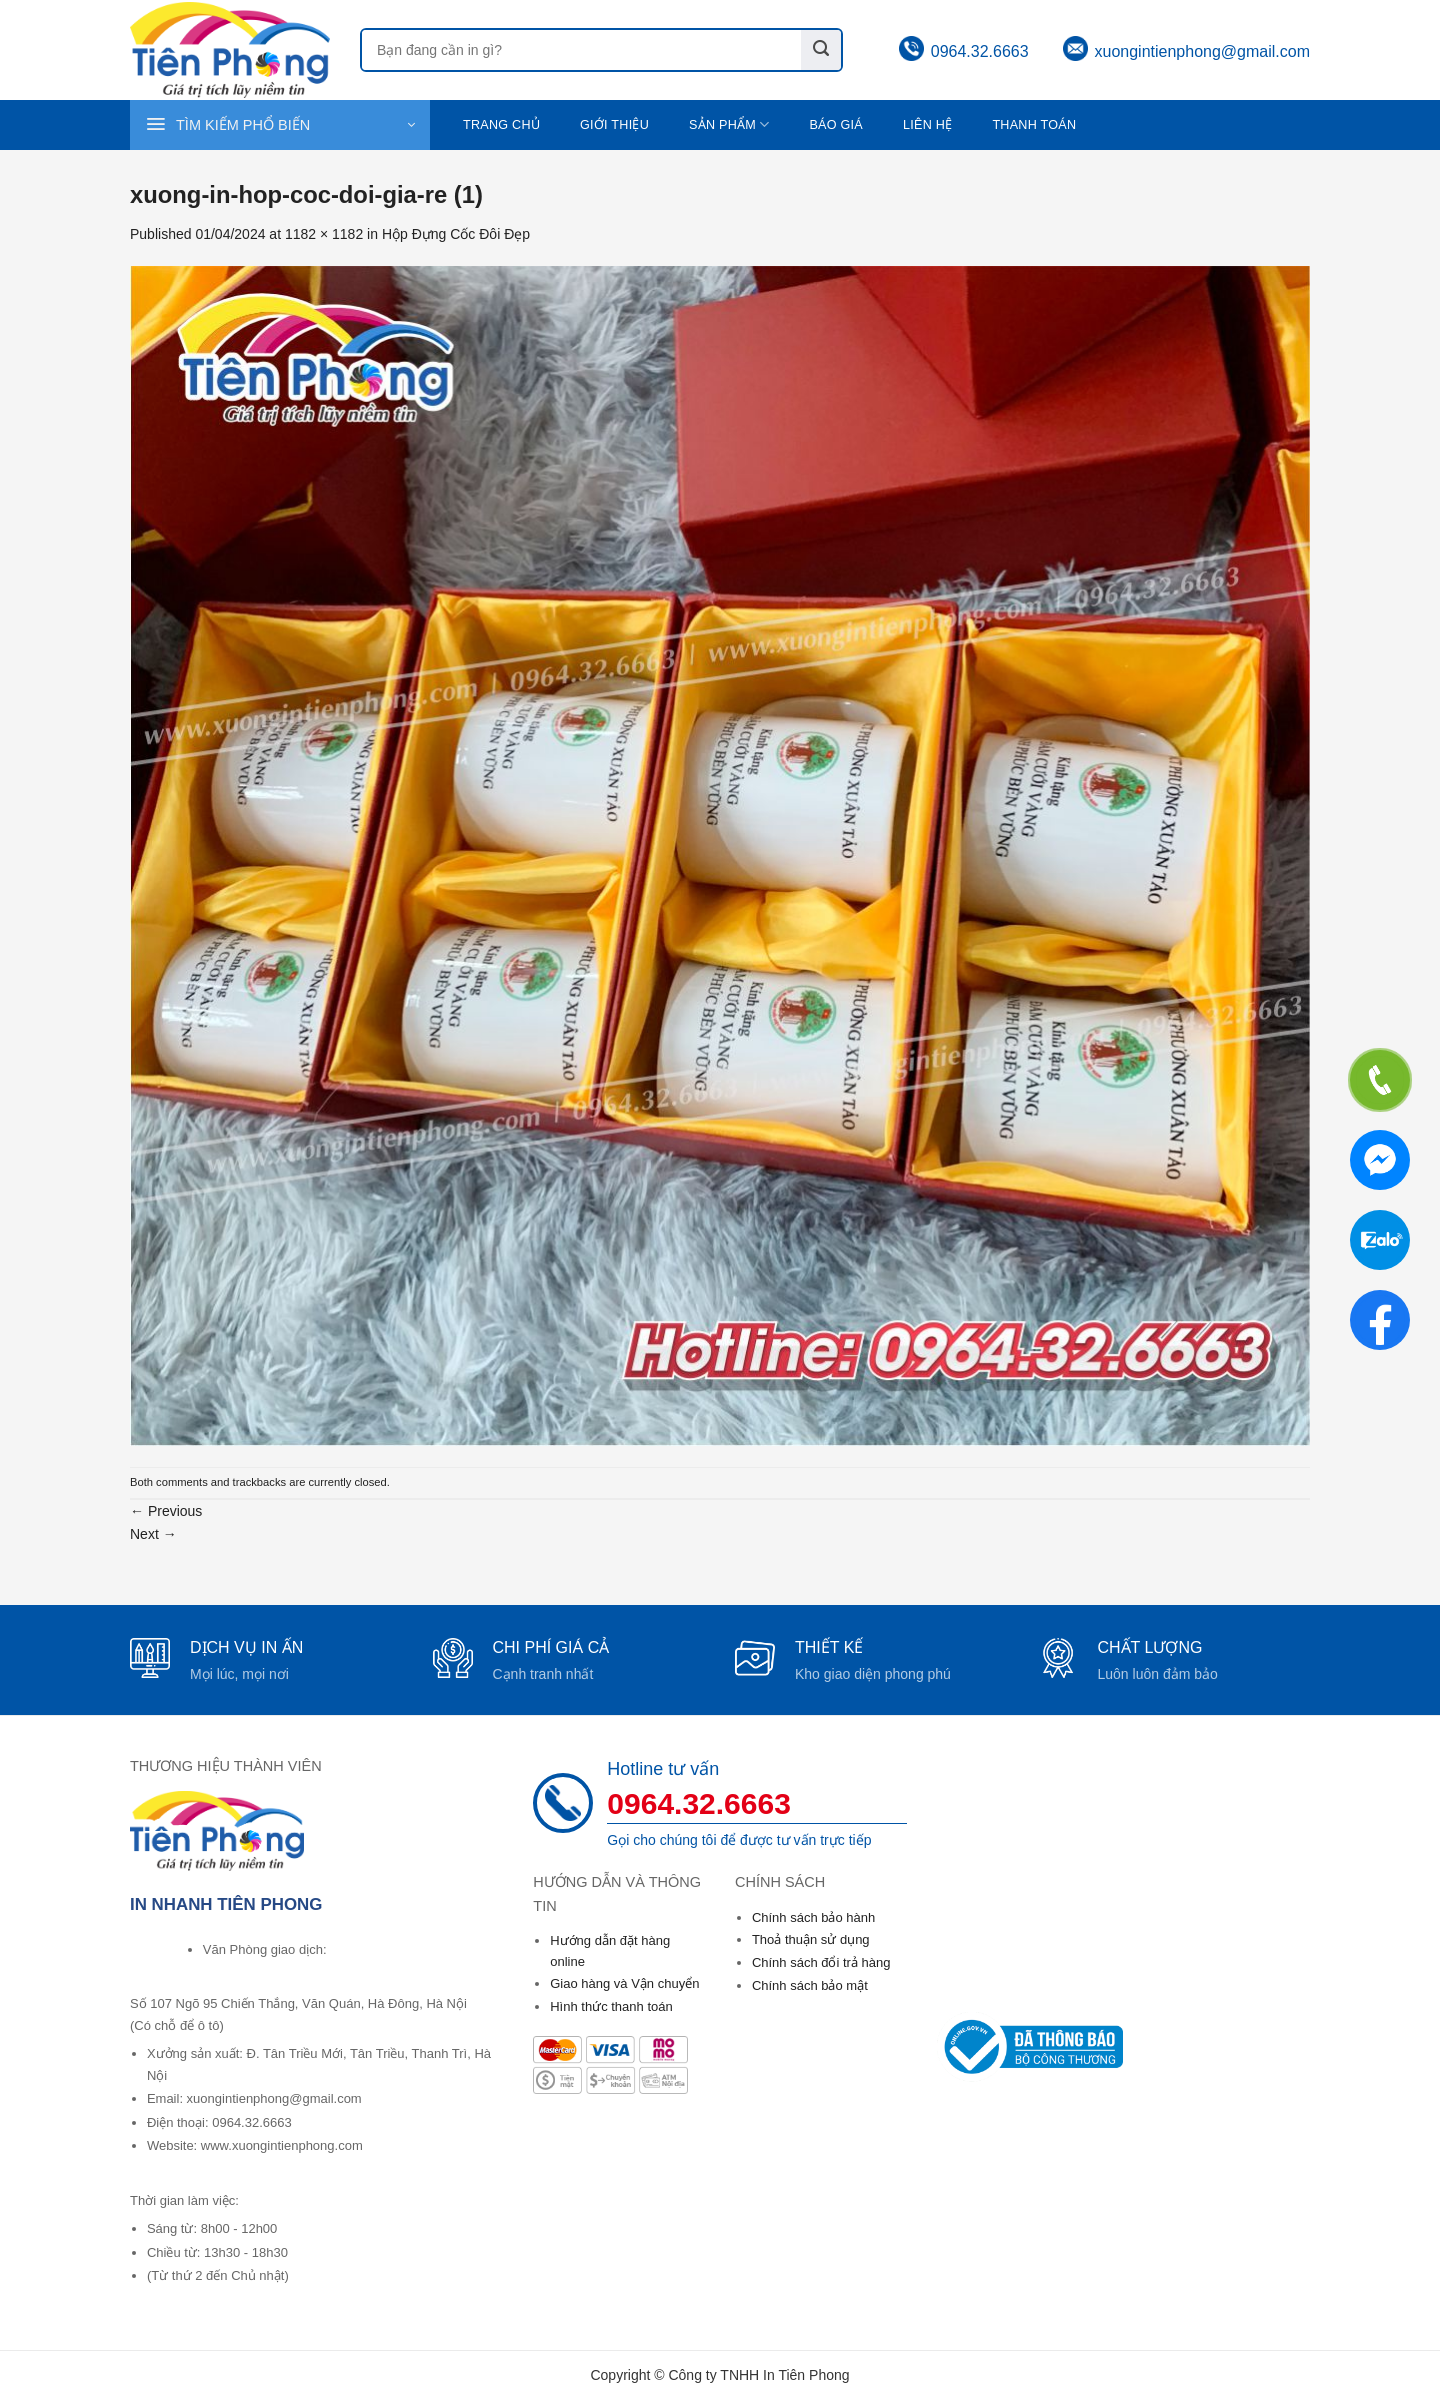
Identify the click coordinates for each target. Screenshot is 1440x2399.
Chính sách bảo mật (810, 1985)
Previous (166, 1511)
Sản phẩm (729, 124)
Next (153, 1534)
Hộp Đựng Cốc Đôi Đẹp (456, 234)
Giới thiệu (614, 125)
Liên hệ (927, 125)
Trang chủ (501, 125)
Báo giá (836, 125)
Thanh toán (1034, 125)
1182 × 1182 (324, 234)
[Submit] (821, 50)
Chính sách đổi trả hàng (821, 1962)
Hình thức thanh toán (611, 2006)
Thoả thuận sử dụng (811, 1939)
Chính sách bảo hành (813, 1917)
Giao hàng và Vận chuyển (624, 1983)
